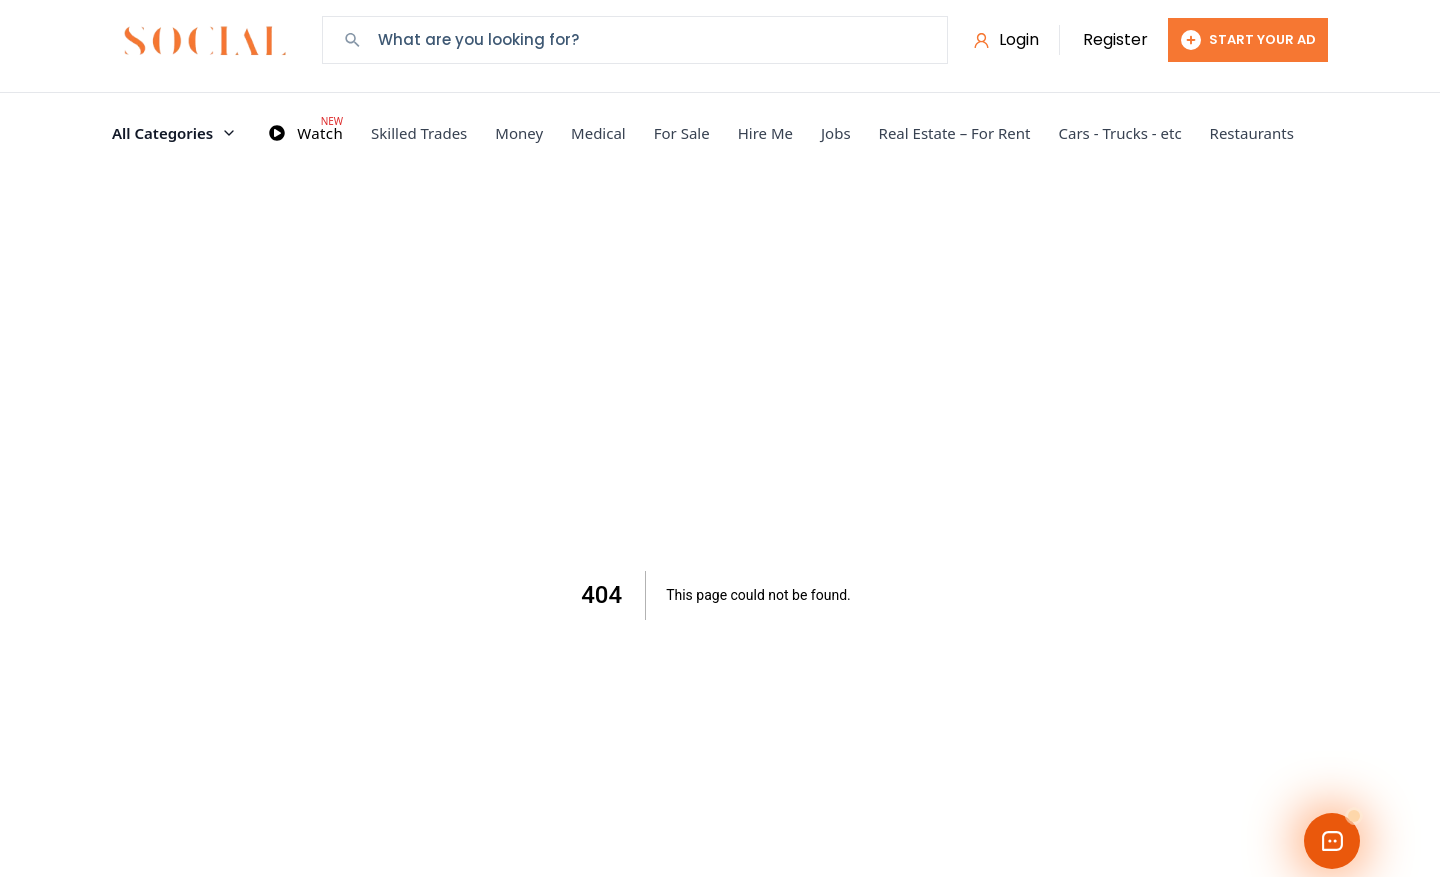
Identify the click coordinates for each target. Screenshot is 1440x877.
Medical (598, 133)
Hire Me (765, 133)
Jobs (836, 133)
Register (1115, 39)
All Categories (174, 133)
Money (519, 133)
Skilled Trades (419, 133)
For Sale (682, 133)
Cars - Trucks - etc (1120, 133)
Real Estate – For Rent (955, 133)
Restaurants (1252, 133)
